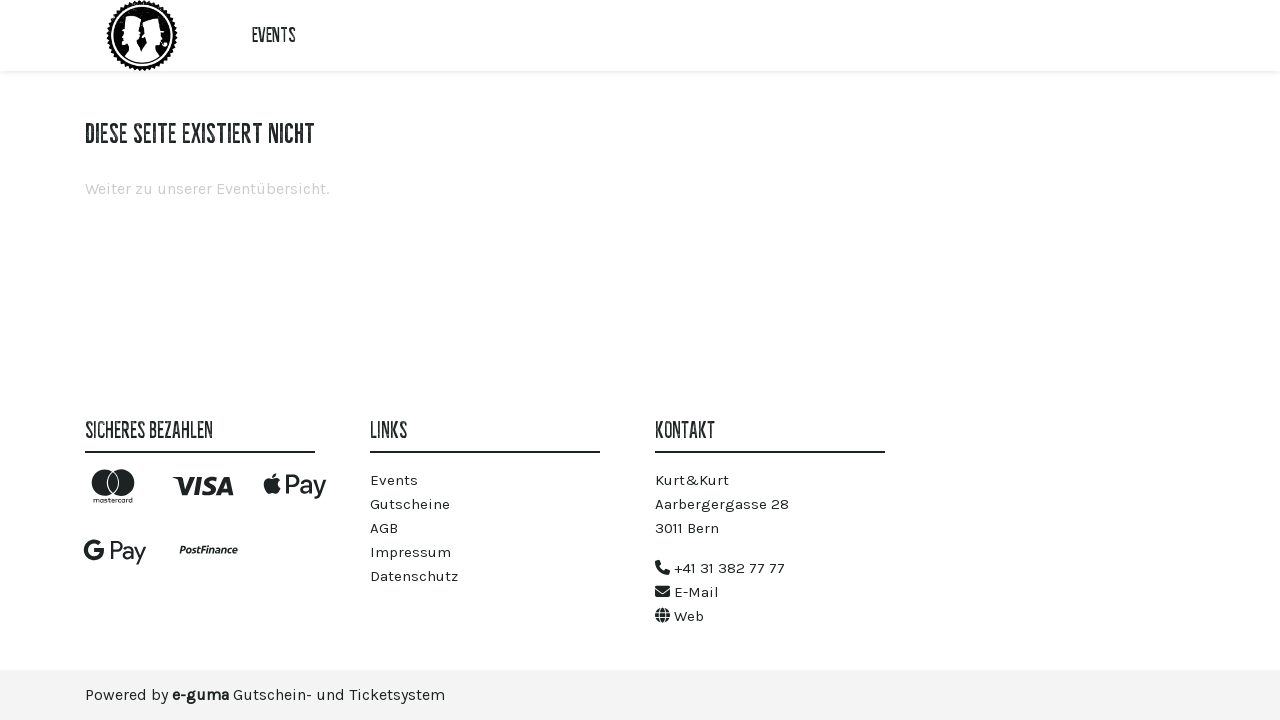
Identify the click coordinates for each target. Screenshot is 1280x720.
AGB (384, 528)
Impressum (410, 552)
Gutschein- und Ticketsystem (308, 694)
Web (679, 616)
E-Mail (687, 592)
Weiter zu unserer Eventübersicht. (207, 188)
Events (274, 35)
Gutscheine (410, 504)
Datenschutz (414, 576)
